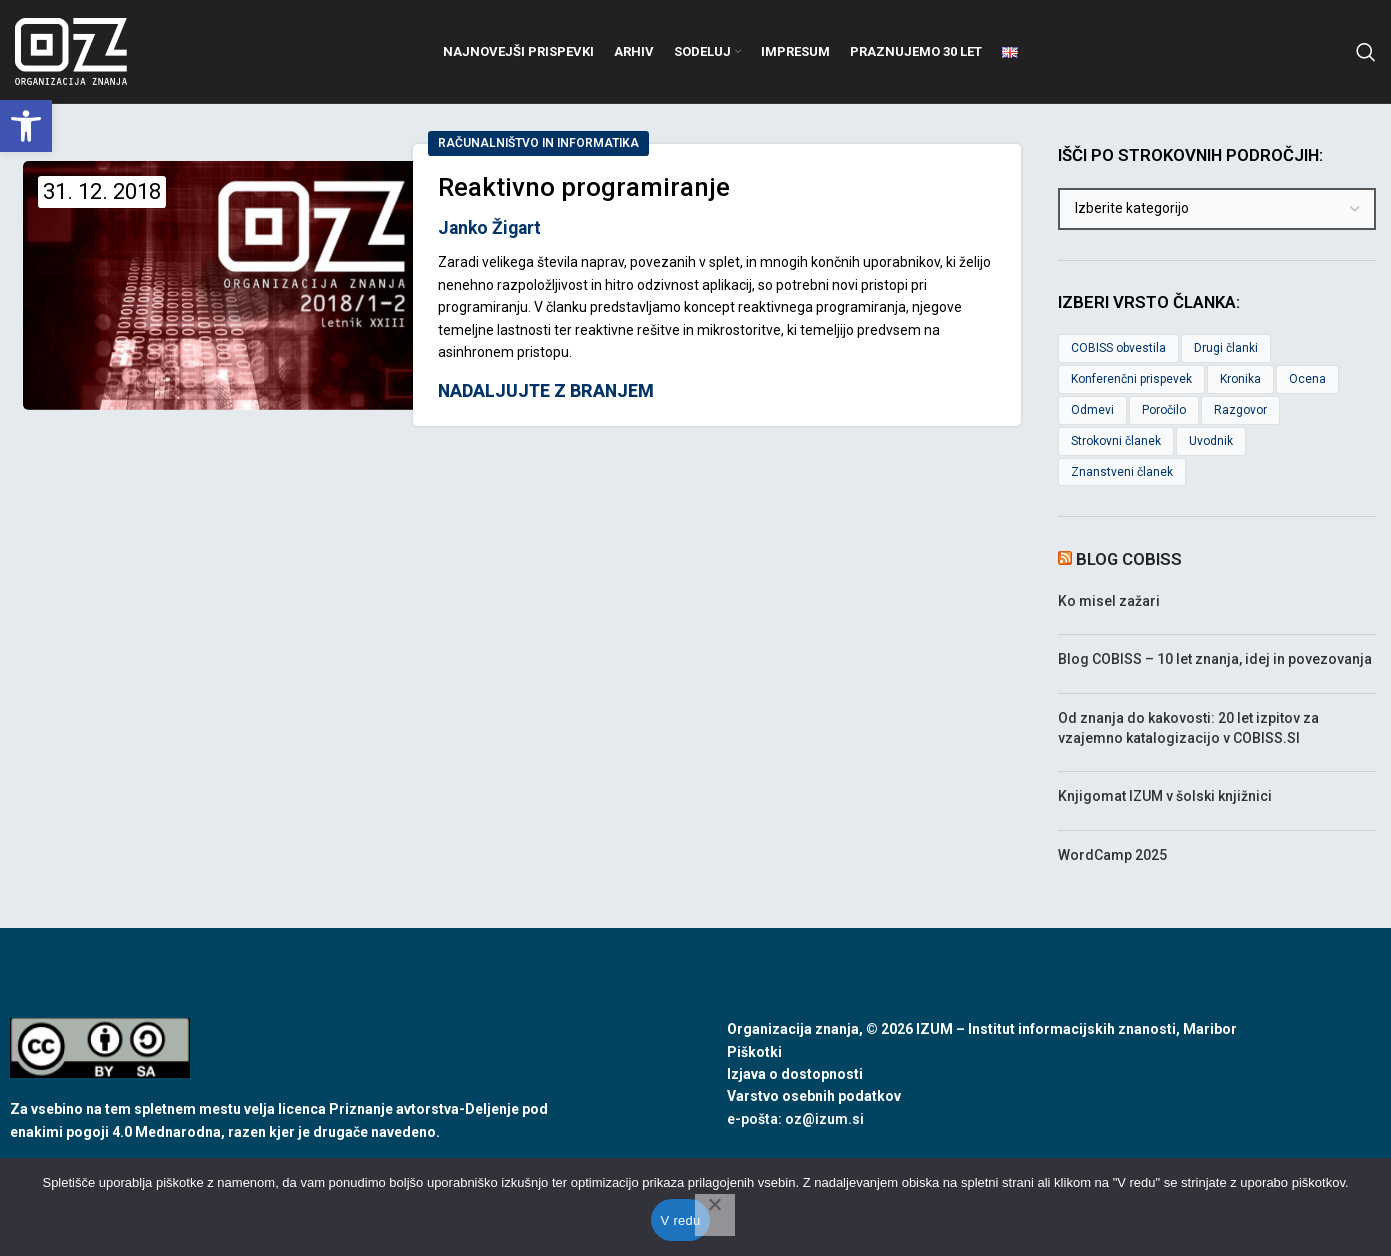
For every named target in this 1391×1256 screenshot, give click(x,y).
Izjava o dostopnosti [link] (795, 1075)
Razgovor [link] (1240, 411)
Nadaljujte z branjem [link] (546, 393)
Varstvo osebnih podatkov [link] (814, 1097)
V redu (681, 1220)
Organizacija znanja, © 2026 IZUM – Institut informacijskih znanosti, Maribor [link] (982, 1030)
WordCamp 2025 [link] (1112, 855)
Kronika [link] (1240, 380)
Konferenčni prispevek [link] (1131, 380)
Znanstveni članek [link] (1122, 472)
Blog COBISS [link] (1129, 560)
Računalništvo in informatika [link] (538, 144)
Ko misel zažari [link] (1109, 601)
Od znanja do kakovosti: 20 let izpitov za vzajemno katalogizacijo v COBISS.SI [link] (1188, 729)
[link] (26, 126)
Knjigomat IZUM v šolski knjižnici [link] (1165, 797)
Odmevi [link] (1092, 411)
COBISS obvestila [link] (1118, 349)
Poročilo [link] (1164, 411)
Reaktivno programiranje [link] (584, 188)
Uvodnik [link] (1211, 441)
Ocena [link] (1307, 380)
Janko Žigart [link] (489, 228)
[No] (715, 1215)
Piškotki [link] (754, 1052)
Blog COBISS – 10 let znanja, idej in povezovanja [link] (1215, 660)
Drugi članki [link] (1226, 349)
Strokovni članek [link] (1116, 441)
